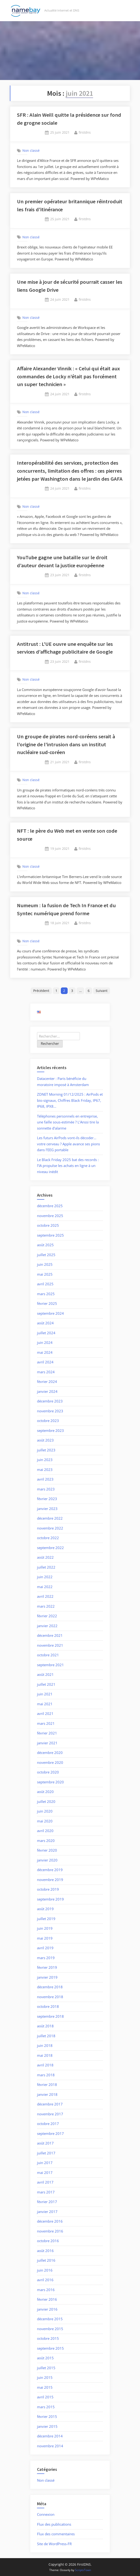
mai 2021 (45, 1703)
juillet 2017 (46, 2153)
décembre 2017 (50, 2104)
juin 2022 (45, 1576)
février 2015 (47, 2416)
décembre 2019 (50, 1869)
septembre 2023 (50, 1430)
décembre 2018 (50, 1987)
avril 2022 (45, 1596)
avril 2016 (45, 2279)
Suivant (101, 990)
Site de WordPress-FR (54, 2543)
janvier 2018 (47, 2094)
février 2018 (47, 2084)
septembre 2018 (50, 2016)
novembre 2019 (50, 1879)
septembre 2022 (50, 1547)
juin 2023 (45, 1459)
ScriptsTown (83, 2570)
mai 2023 (45, 1469)
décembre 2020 (50, 1752)
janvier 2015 (47, 2426)
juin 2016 (45, 2270)
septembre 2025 (50, 1235)
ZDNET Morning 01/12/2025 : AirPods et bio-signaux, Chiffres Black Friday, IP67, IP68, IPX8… (70, 1100)
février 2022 (47, 1615)
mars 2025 (46, 1293)
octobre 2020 (48, 1772)
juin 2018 (45, 2045)
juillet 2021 (46, 1684)
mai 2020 (45, 1821)
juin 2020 (45, 1811)
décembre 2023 (50, 1401)
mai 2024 (45, 1352)
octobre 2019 (48, 1889)
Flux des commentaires (56, 2534)
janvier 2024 (47, 1391)
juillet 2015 (46, 2367)
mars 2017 (46, 2192)
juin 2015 (45, 2377)
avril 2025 (45, 1284)
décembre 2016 (50, 2221)
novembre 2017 (50, 2114)
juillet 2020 (46, 1801)
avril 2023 (45, 1479)
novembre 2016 (50, 2231)
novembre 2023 (50, 1411)
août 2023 (45, 1440)
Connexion (45, 2514)
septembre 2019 (50, 1899)
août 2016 (45, 2250)
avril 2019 (45, 1947)
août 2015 (45, 2358)
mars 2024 (46, 1372)
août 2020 (45, 1791)
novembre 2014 (50, 2446)
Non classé (31, 150)
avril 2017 (45, 2182)
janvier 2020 (47, 1860)
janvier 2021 (47, 1743)
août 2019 (45, 1908)
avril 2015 (45, 2397)
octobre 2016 (48, 2240)
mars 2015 (46, 2406)
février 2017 (47, 2201)
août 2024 (45, 1323)
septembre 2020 (50, 1782)
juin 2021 (45, 1694)
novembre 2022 (50, 1528)
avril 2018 (45, 2065)
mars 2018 (46, 2075)
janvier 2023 (47, 1508)
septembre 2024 (50, 1313)
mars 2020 (46, 1840)
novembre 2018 (50, 1996)
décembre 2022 (50, 1518)
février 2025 (47, 1303)
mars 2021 (46, 1723)
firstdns (85, 132)
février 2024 (47, 1381)
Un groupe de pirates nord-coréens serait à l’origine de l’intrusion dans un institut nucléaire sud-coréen (66, 744)
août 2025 (45, 1244)
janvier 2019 (47, 1977)
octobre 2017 (48, 2123)
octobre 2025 (48, 1225)
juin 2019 (45, 1928)
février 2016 (47, 2299)
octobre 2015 (48, 2338)
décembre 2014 (50, 2436)
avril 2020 (45, 1830)
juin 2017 (45, 2162)
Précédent (41, 990)
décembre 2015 (50, 2318)
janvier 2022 (47, 1625)
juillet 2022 (46, 1567)
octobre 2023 (48, 1420)
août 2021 (45, 1674)
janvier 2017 (47, 2211)
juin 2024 (45, 1342)
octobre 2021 (48, 1655)
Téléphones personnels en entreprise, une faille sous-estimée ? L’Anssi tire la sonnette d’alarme (68, 1122)
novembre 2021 (50, 1645)
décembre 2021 (50, 1635)
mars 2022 (46, 1606)
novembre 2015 (50, 2328)
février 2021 (47, 1733)
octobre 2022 (48, 1537)
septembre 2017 (50, 2133)
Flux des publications (54, 2524)
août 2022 (45, 1557)
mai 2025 (45, 1274)
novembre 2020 (50, 1762)
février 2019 (47, 1967)
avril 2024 (45, 1362)
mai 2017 (45, 2172)
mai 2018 (45, 2055)
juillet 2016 (46, 2260)
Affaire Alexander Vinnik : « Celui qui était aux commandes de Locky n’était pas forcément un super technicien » (68, 376)
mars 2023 (46, 1489)
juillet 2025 (46, 1254)
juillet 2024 (46, 1332)
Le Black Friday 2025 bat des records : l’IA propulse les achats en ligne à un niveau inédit (68, 1165)
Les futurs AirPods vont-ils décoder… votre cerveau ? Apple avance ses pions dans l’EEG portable (68, 1143)
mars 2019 (46, 1957)
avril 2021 (45, 1713)
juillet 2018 (46, 2035)
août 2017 (45, 2143)
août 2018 (45, 2026)
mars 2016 (46, 2289)
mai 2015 (45, 2387)
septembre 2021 (50, 1664)
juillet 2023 (46, 1450)
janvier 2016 (47, 2309)
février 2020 (47, 1850)
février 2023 (47, 1498)
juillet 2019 (46, 1918)
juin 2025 (45, 1264)
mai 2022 (45, 1586)
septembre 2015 (50, 2348)
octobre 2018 (48, 2006)
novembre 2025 (50, 1215)
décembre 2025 (50, 1205)
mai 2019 (45, 1938)
